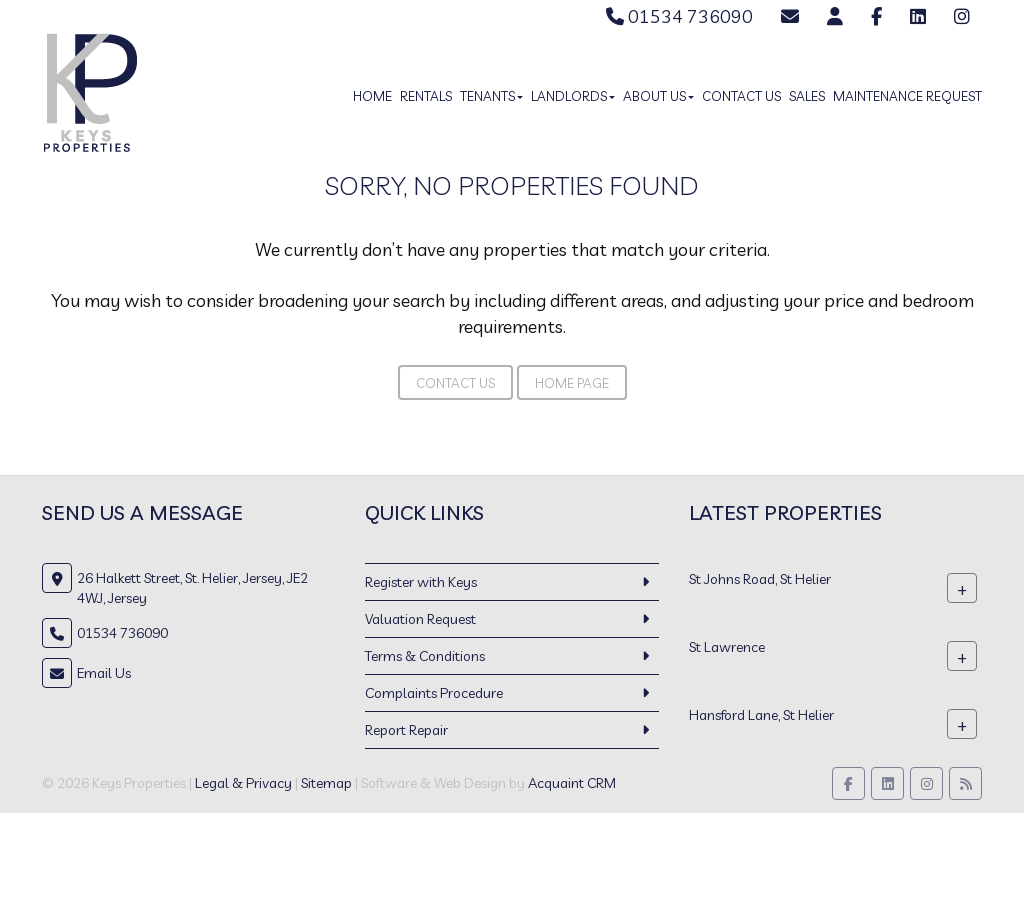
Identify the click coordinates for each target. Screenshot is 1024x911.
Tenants (491, 96)
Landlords (573, 96)
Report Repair (406, 730)
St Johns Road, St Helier (760, 579)
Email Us (104, 673)
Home (372, 96)
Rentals (426, 96)
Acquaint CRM (572, 783)
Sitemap (326, 783)
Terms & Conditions (425, 656)
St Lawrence (727, 647)
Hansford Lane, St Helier (761, 715)
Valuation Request (420, 619)
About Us (658, 96)
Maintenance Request (907, 96)
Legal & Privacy (243, 783)
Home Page (572, 383)
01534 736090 (679, 16)
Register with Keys (421, 582)
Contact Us (741, 96)
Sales (807, 96)
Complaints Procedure (434, 693)
